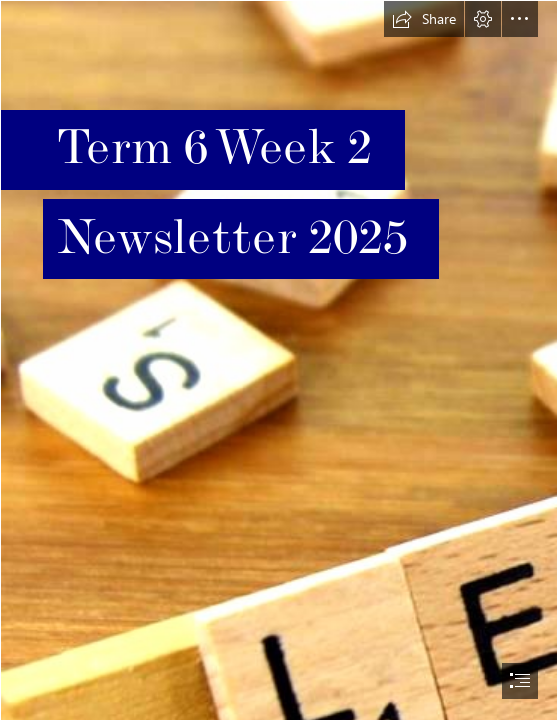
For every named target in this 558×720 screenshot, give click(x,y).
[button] (424, 19)
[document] (279, 360)
